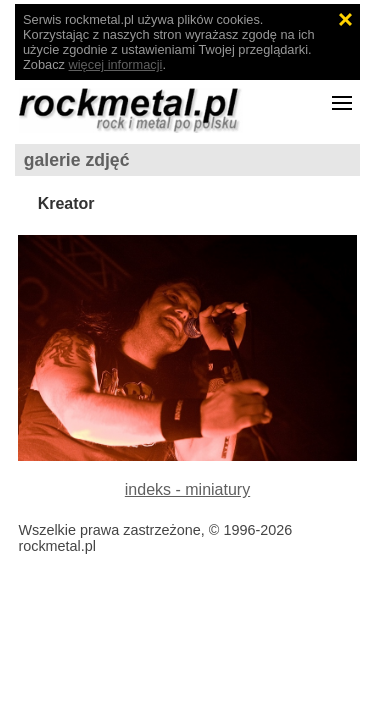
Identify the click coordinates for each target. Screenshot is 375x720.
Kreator (66, 203)
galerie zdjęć (77, 160)
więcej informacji (116, 64)
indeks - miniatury (187, 489)
